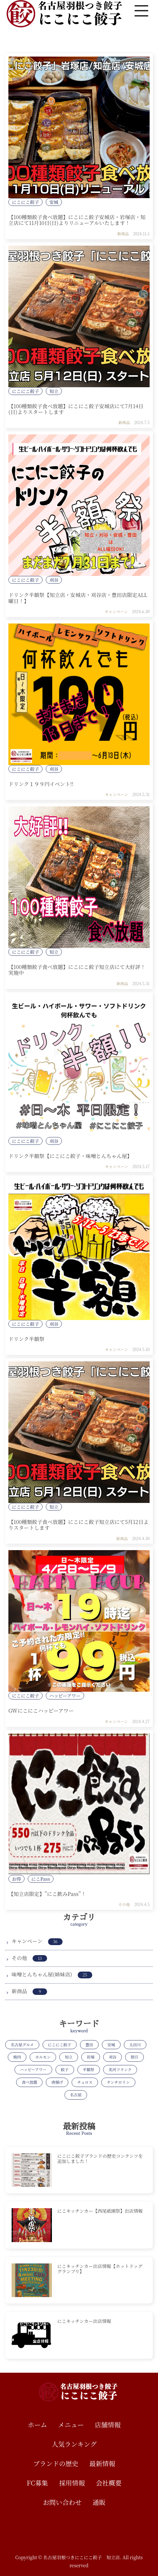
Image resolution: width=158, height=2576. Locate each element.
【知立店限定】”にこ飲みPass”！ (47, 1893)
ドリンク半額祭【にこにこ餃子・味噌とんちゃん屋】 (70, 1155)
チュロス (85, 2082)
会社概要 (109, 2482)
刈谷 (53, 580)
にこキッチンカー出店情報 (84, 2321)
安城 (53, 202)
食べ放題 (29, 2082)
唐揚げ (57, 2082)
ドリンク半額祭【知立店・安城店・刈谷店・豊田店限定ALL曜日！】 (77, 597)
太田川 (135, 2044)
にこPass (40, 1878)
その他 (124, 1904)
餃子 (65, 2069)
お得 (16, 1878)
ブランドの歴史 (55, 2463)
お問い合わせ (62, 2502)
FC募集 (37, 2482)
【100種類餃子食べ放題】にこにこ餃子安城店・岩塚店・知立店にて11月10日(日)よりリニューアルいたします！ (76, 220)
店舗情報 (108, 2424)
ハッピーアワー (65, 1695)
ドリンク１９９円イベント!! (41, 784)
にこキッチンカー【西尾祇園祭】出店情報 (100, 2211)
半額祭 (88, 2069)
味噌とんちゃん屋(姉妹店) (52, 1974)
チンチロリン (118, 2082)
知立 (53, 391)
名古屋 (76, 2094)
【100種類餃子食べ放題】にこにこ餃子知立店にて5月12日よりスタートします (78, 1524)
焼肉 (17, 2057)
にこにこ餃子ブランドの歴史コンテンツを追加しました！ (100, 2158)
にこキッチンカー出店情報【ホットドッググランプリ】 (99, 2268)
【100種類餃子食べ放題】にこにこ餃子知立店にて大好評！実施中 (76, 969)
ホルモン (43, 2057)
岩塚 (90, 2057)
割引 (134, 2057)
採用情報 (72, 2482)
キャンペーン (116, 611)
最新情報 (102, 2463)
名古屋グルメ (22, 2044)
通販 (99, 2502)
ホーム (37, 2424)
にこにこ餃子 (25, 202)
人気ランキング (74, 2444)
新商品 (123, 233)
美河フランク (120, 2069)
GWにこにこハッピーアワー (41, 1710)
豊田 (89, 2044)
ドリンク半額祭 (26, 1339)
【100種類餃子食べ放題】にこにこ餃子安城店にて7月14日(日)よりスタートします (75, 408)
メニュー (71, 2424)
